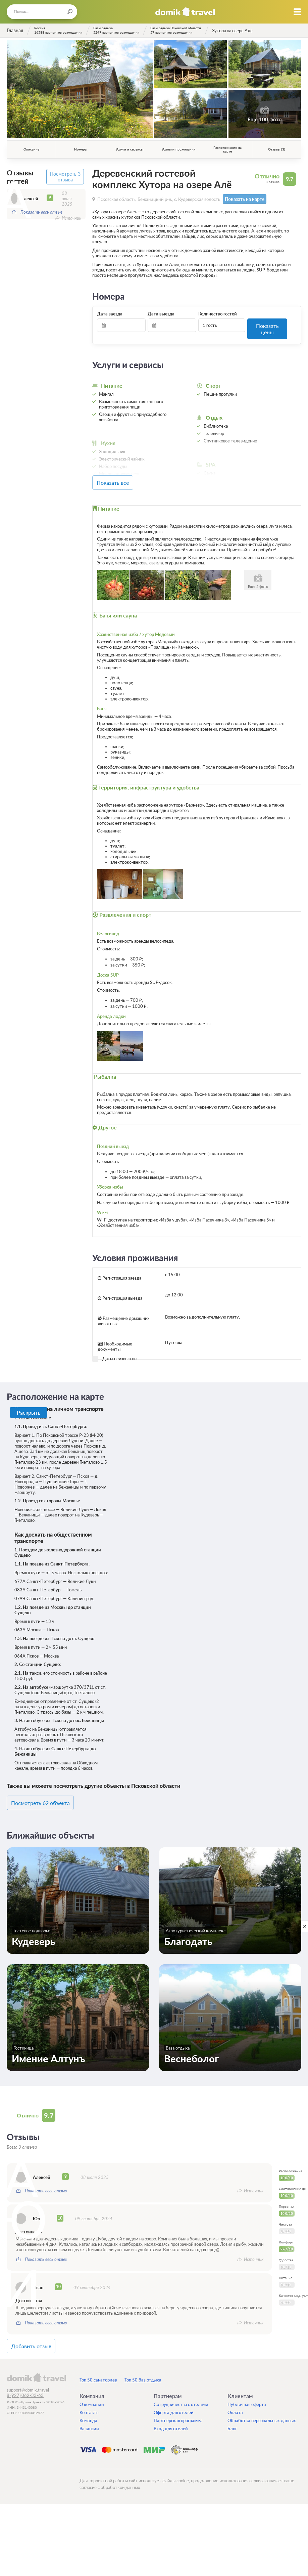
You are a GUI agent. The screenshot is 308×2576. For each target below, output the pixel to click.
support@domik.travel (28, 2376)
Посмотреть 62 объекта (48, 1792)
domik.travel (36, 2364)
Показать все (122, 473)
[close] (304, 1926)
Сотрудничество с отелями (181, 2391)
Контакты (89, 2399)
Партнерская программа (178, 2407)
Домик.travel (185, 11)
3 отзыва (272, 182)
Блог (232, 2415)
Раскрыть (28, 1402)
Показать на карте (242, 198)
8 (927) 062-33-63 (25, 2382)
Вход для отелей (171, 2415)
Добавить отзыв (40, 2333)
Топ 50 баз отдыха (142, 2366)
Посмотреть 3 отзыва (66, 175)
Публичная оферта (246, 2391)
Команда (88, 2407)
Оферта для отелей (174, 2399)
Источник (71, 216)
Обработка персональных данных (261, 2407)
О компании (92, 2391)
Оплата (235, 2399)
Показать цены (267, 324)
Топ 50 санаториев (98, 2366)
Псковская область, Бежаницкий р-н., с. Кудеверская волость (158, 198)
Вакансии (89, 2415)
